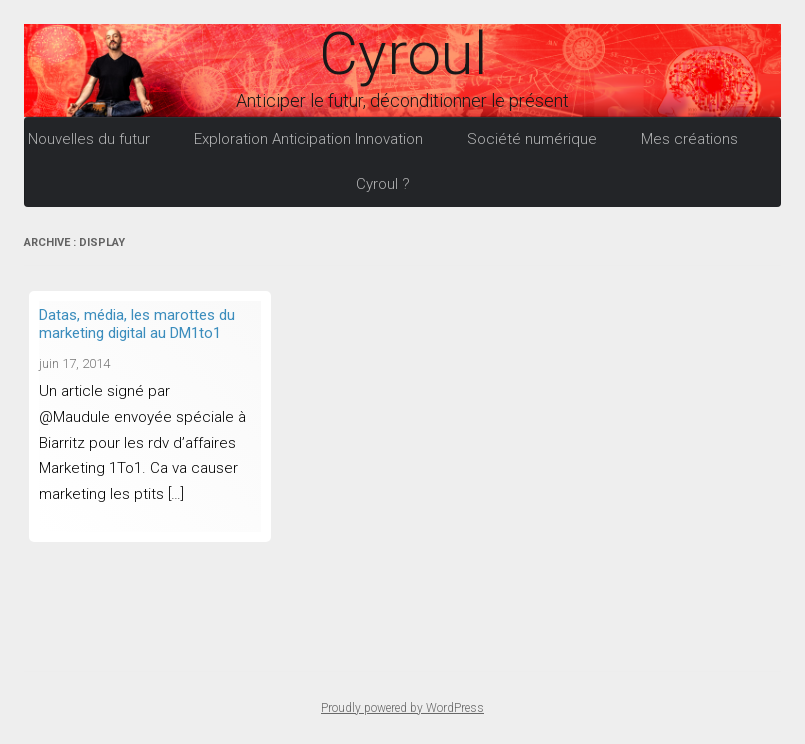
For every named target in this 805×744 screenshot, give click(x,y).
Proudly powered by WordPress (402, 708)
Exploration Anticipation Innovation (308, 139)
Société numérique (532, 139)
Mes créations (689, 139)
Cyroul (403, 54)
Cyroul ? (383, 184)
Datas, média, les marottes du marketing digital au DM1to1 (137, 324)
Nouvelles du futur (89, 139)
